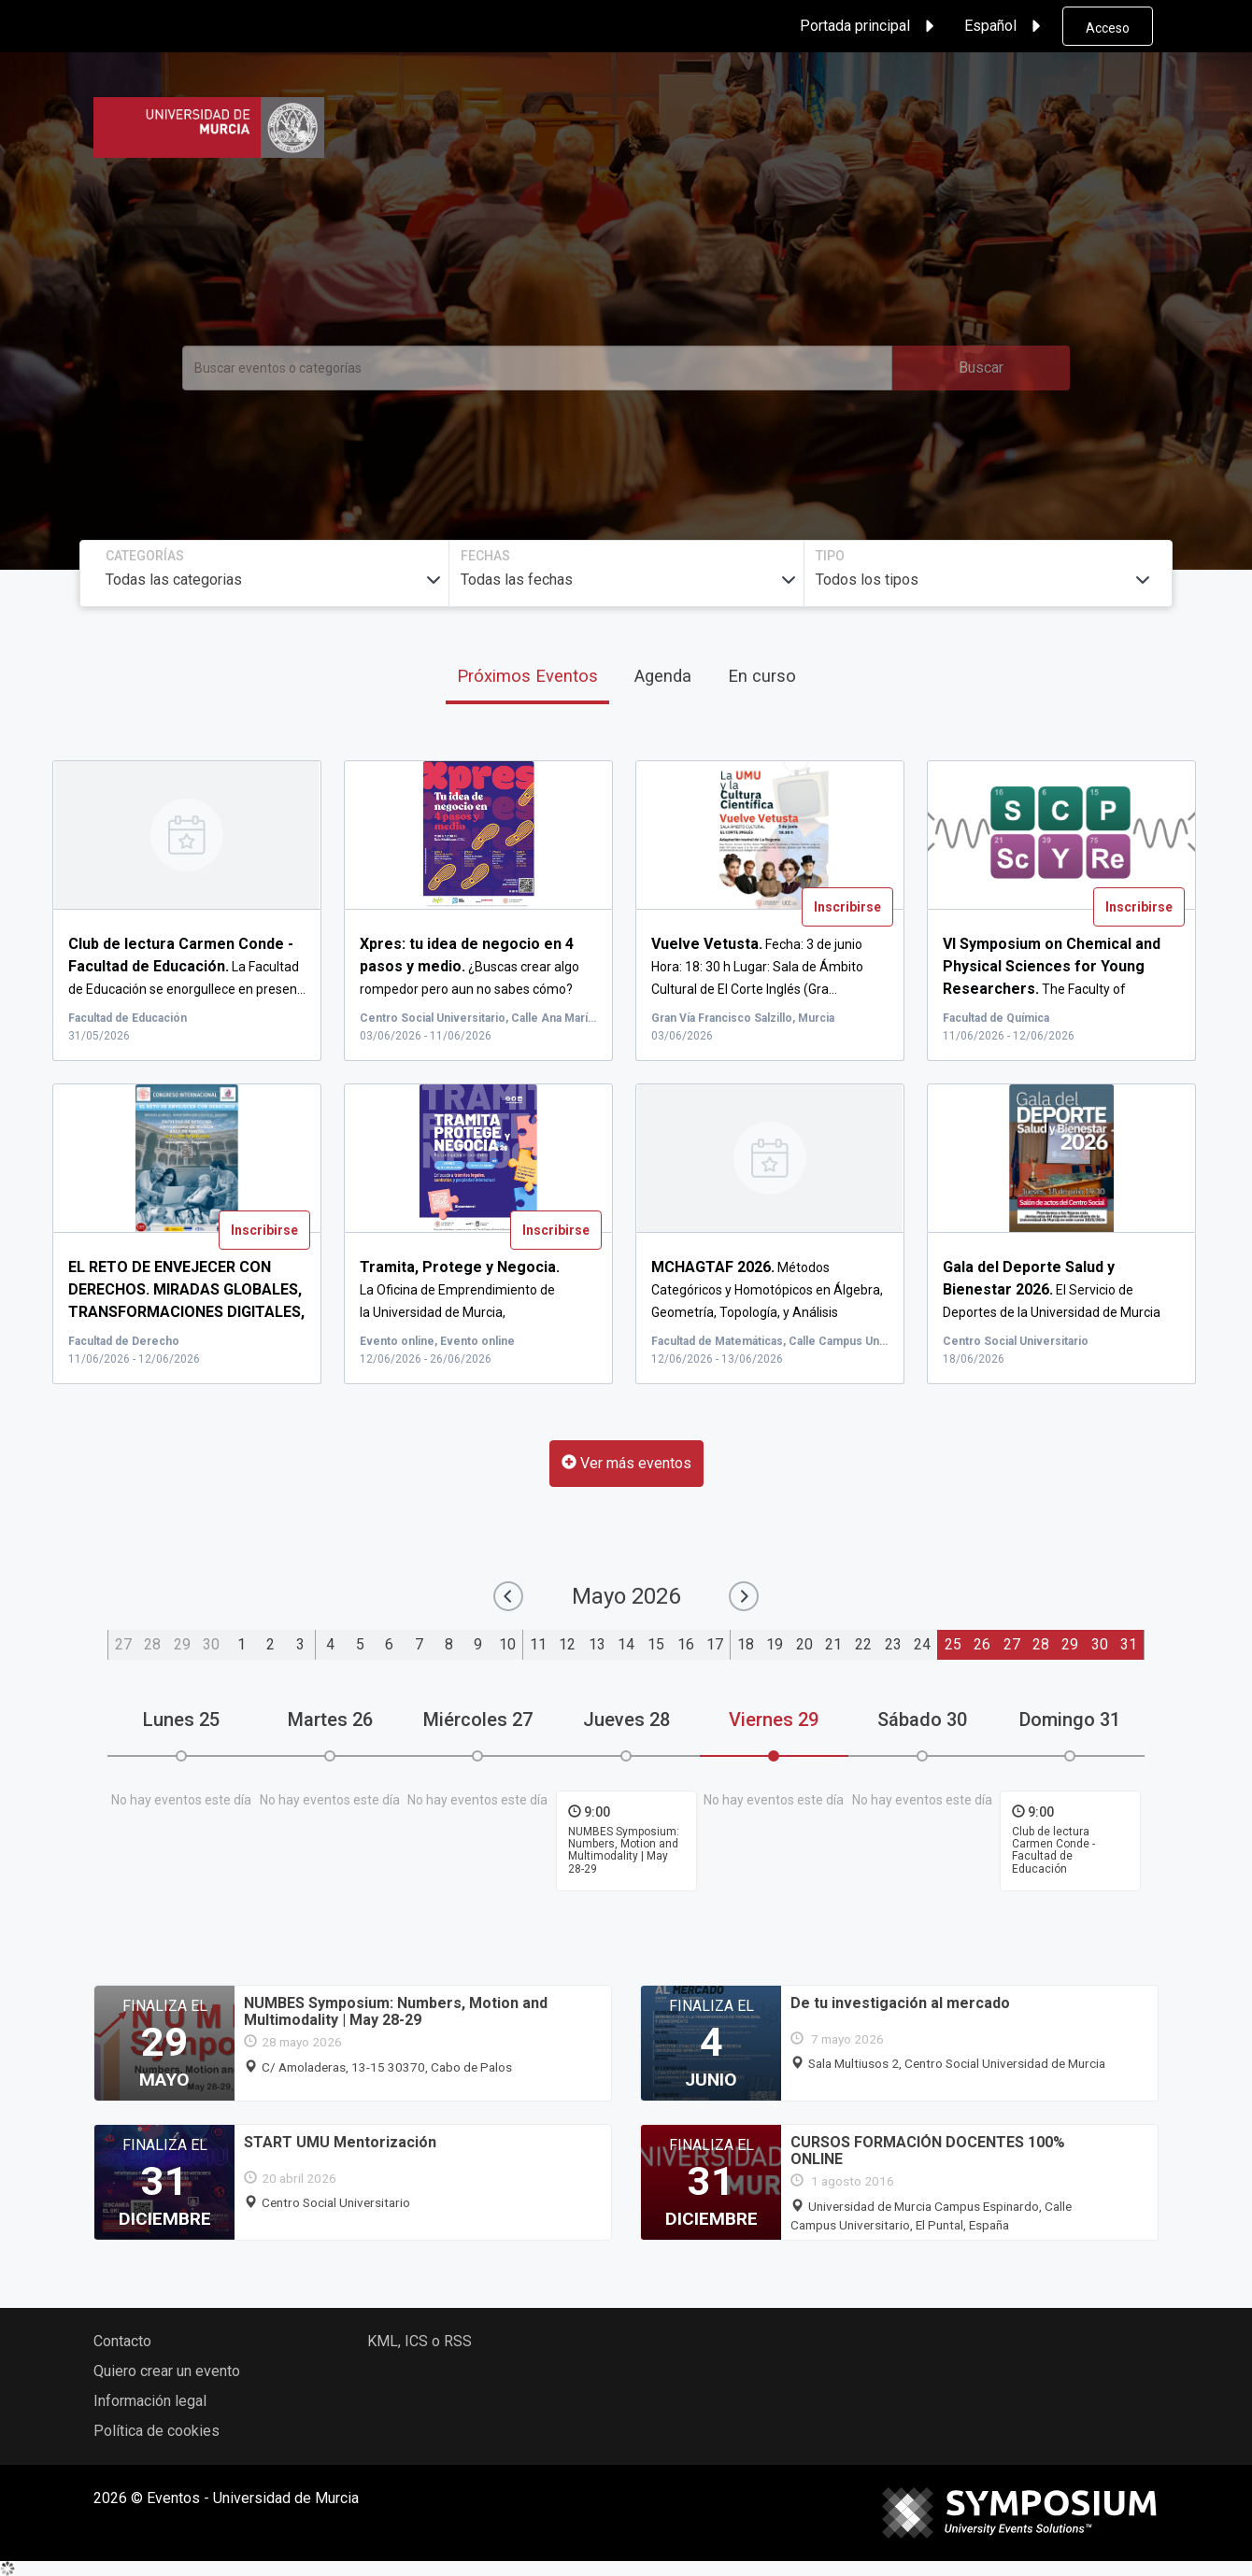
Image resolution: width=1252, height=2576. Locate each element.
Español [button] (1005, 26)
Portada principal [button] (870, 26)
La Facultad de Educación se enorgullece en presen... (187, 967)
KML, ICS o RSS (419, 2341)
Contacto (122, 2341)
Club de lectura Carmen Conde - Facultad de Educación (1053, 1850)
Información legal (149, 2401)
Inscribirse (847, 906)
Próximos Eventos (527, 676)
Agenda (662, 676)
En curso (762, 676)
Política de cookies (156, 2431)
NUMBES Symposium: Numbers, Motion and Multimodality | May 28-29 (623, 1850)
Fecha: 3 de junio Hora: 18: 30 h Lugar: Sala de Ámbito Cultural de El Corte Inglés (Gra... (757, 967)
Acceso (1108, 28)
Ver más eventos (626, 1463)
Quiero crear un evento (166, 2371)
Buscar (981, 367)
